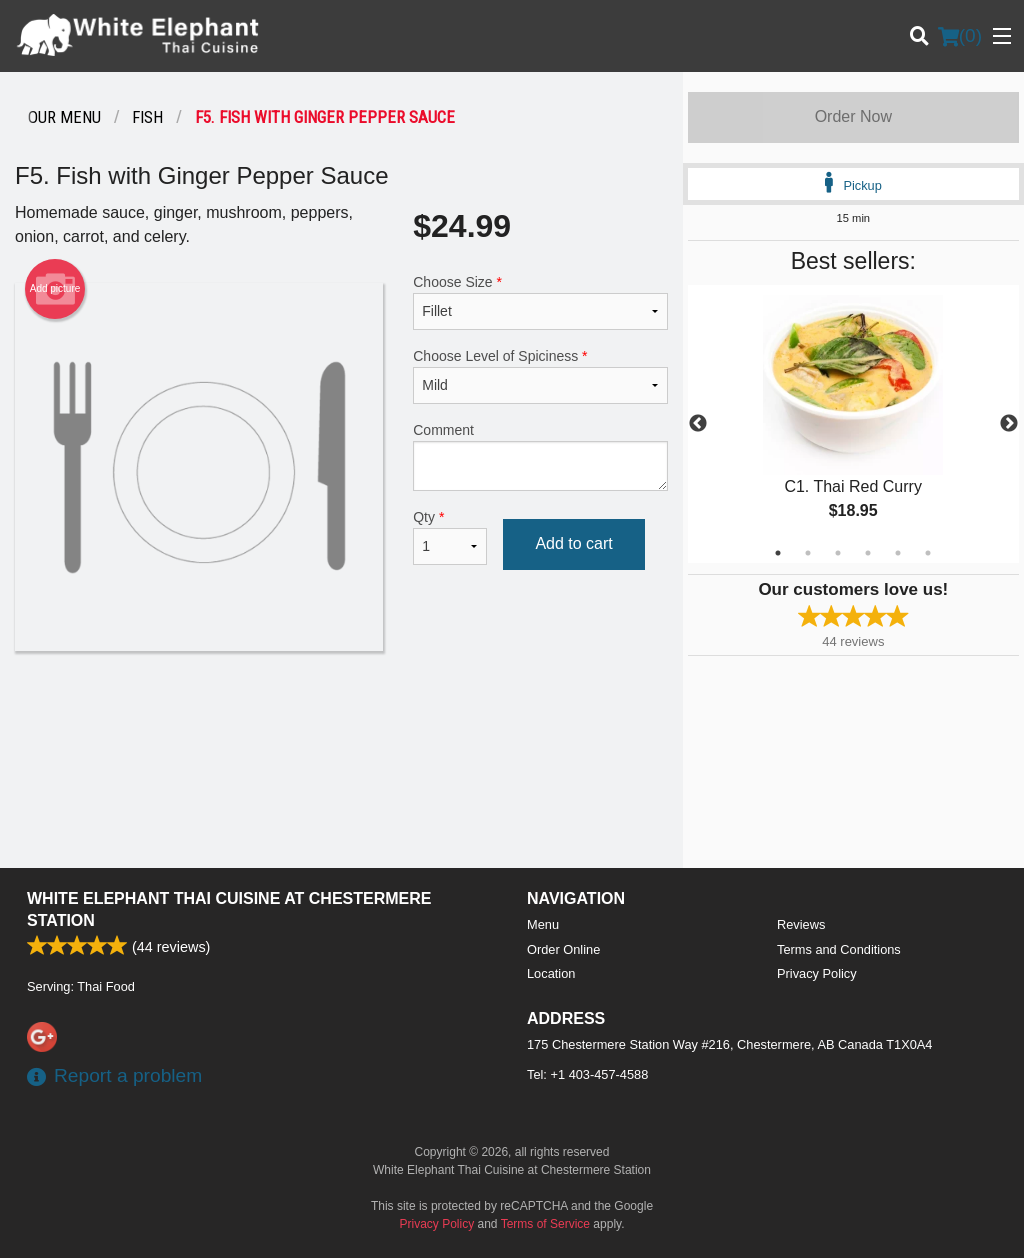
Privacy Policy (817, 973)
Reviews (801, 924)
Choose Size (540, 302)
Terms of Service (545, 1224)
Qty (450, 537)
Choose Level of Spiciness (540, 376)
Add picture (55, 289)
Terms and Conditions (839, 949)
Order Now (853, 116)
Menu (543, 924)
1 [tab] (778, 553)
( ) (960, 36)
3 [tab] (838, 553)
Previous (698, 424)
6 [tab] (928, 553)
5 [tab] (898, 553)
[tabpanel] (853, 424)
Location (551, 973)
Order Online (563, 949)
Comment (540, 456)
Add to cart (573, 543)
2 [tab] (808, 553)
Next (1009, 424)
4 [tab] (868, 553)
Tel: (587, 1074)
